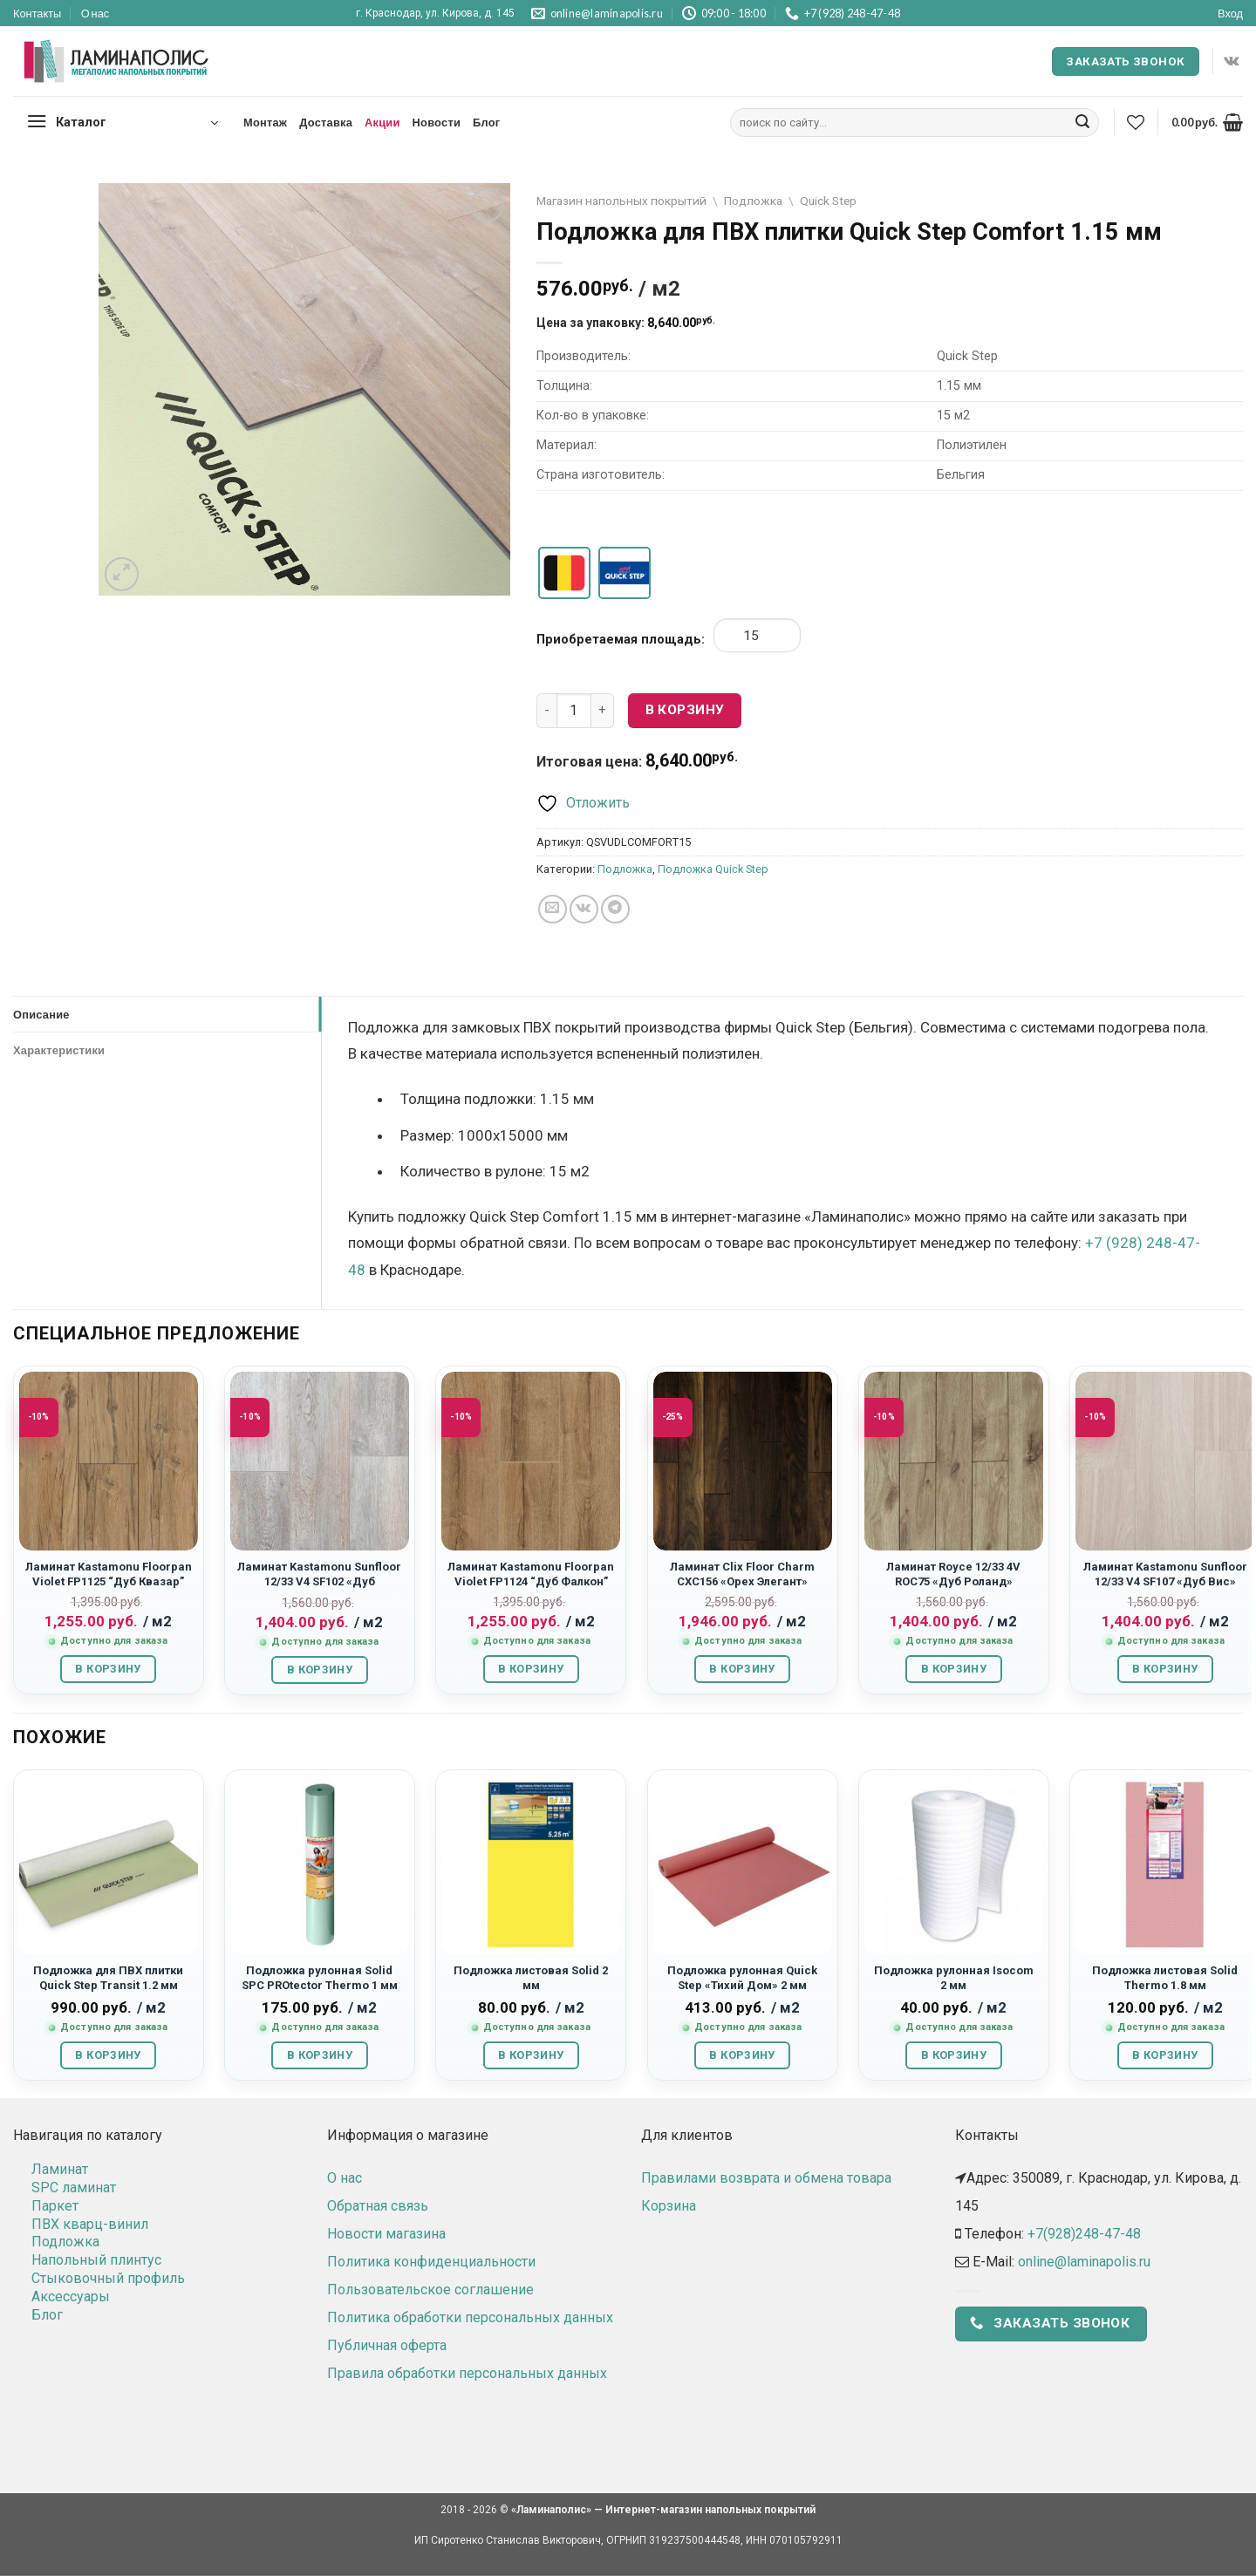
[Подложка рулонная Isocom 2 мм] (953, 1864)
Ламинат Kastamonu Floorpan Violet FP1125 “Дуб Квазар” (108, 1574)
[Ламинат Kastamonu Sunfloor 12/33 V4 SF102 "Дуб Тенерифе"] (319, 1461)
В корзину (685, 710)
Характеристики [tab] (59, 1050)
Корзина (668, 2206)
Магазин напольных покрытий (621, 201)
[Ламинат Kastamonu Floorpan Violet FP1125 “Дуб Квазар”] (108, 1461)
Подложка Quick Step (713, 869)
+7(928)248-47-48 (1084, 2233)
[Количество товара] (573, 710)
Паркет (54, 2206)
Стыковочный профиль (108, 2278)
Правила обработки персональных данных (467, 2373)
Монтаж (265, 122)
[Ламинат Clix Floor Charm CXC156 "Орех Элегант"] (742, 1461)
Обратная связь (377, 2206)
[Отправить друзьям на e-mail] (552, 909)
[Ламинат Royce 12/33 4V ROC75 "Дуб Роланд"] (953, 1461)
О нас (95, 13)
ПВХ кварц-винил (89, 2224)
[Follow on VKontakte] (1231, 61)
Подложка (753, 201)
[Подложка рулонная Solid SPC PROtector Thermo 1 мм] (319, 1864)
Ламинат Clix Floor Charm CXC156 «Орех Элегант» (742, 1574)
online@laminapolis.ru (1084, 2261)
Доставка (325, 122)
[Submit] (1082, 123)
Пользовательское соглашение (430, 2289)
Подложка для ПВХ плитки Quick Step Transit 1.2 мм (108, 1978)
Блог (486, 122)
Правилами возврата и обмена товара (766, 2178)
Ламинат (59, 2169)
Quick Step (828, 201)
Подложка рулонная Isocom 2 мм (954, 1978)
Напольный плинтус (96, 2260)
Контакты (37, 13)
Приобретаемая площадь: (620, 639)
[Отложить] (583, 802)
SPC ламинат (73, 2187)
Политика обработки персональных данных (470, 2317)
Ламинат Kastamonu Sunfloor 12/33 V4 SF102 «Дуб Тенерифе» (319, 1582)
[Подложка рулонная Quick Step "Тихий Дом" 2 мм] (742, 1864)
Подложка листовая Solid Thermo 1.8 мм (1165, 1978)
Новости (437, 122)
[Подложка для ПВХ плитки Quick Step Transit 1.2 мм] (108, 1864)
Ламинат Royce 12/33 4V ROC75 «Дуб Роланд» (953, 1574)
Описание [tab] (41, 1014)
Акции (382, 122)
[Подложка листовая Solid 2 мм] (530, 1864)
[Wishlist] (1135, 122)
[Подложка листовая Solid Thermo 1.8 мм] (1164, 1864)
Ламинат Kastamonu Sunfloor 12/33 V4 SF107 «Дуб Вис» (1165, 1574)
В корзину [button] (107, 1668)
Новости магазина (386, 2233)
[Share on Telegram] (615, 909)
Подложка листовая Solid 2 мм (531, 1978)
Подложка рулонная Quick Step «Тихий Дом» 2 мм (742, 1978)
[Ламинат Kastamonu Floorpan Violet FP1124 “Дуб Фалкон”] (530, 1461)
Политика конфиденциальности (431, 2261)
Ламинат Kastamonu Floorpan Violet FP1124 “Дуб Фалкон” (530, 1574)
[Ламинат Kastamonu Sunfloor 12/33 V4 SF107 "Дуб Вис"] (1164, 1461)
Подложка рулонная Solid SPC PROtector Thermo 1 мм (320, 1978)
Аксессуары (70, 2296)
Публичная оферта (387, 2345)
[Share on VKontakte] (584, 909)
